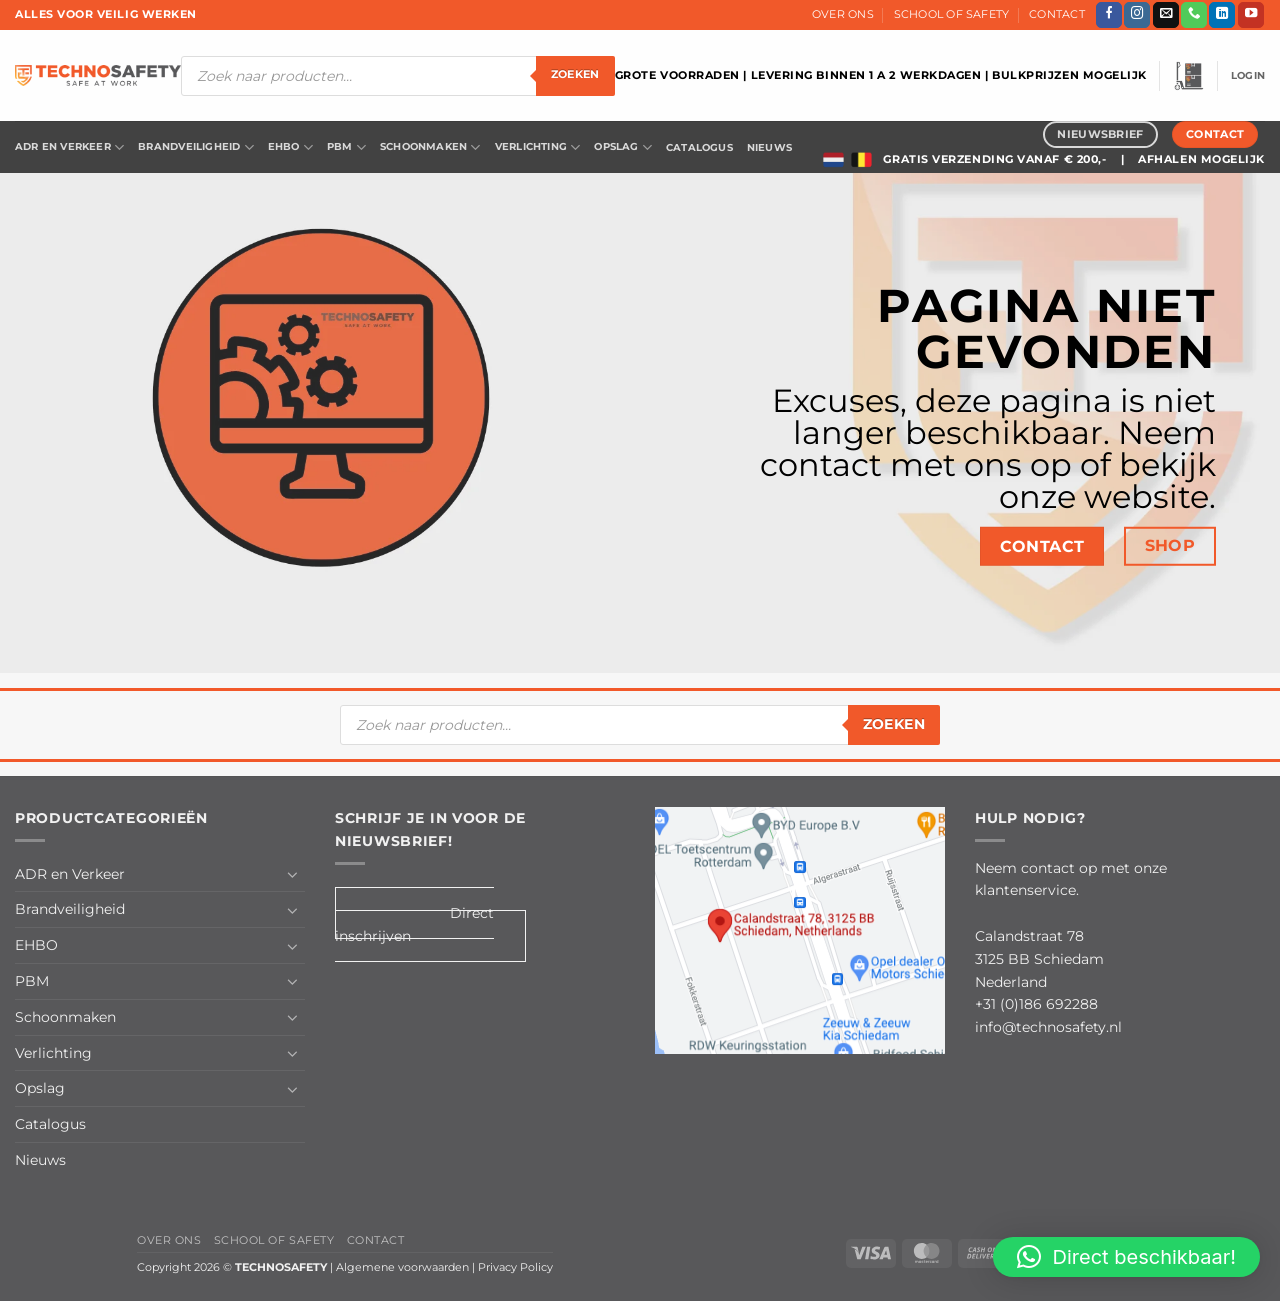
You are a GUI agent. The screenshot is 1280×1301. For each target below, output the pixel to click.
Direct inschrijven (414, 924)
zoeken (575, 74)
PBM (346, 147)
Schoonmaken (430, 147)
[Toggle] (293, 874)
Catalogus (699, 147)
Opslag (623, 147)
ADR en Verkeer (69, 147)
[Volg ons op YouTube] (1251, 15)
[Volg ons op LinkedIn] (1222, 15)
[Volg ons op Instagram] (1137, 15)
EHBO (290, 147)
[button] (1189, 76)
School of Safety (952, 14)
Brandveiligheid (195, 147)
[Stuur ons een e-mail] (1166, 15)
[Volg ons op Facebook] (1109, 15)
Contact (1057, 14)
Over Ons (843, 14)
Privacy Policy (515, 1267)
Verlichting (538, 147)
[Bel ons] (1194, 15)
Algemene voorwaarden (402, 1267)
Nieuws (769, 147)
